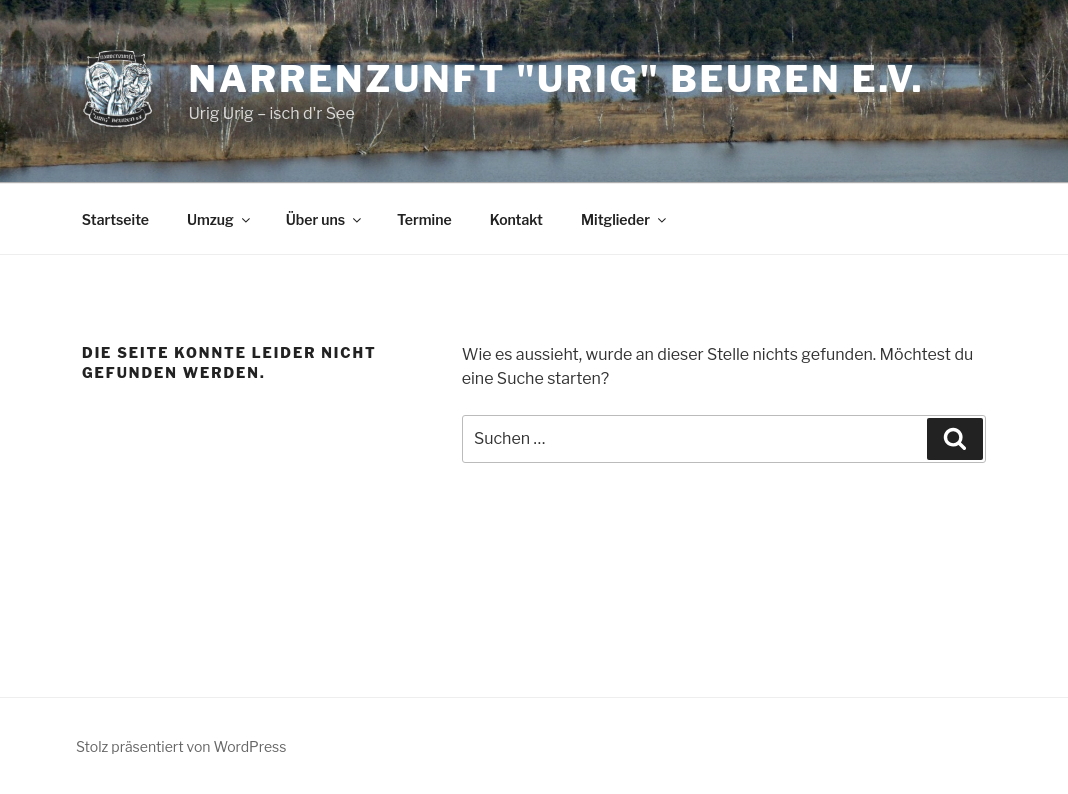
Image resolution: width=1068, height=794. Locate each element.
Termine (424, 219)
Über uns (325, 219)
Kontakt (516, 219)
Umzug (220, 219)
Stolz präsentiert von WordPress (181, 746)
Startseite (115, 219)
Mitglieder (625, 219)
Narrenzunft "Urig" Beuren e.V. (556, 79)
